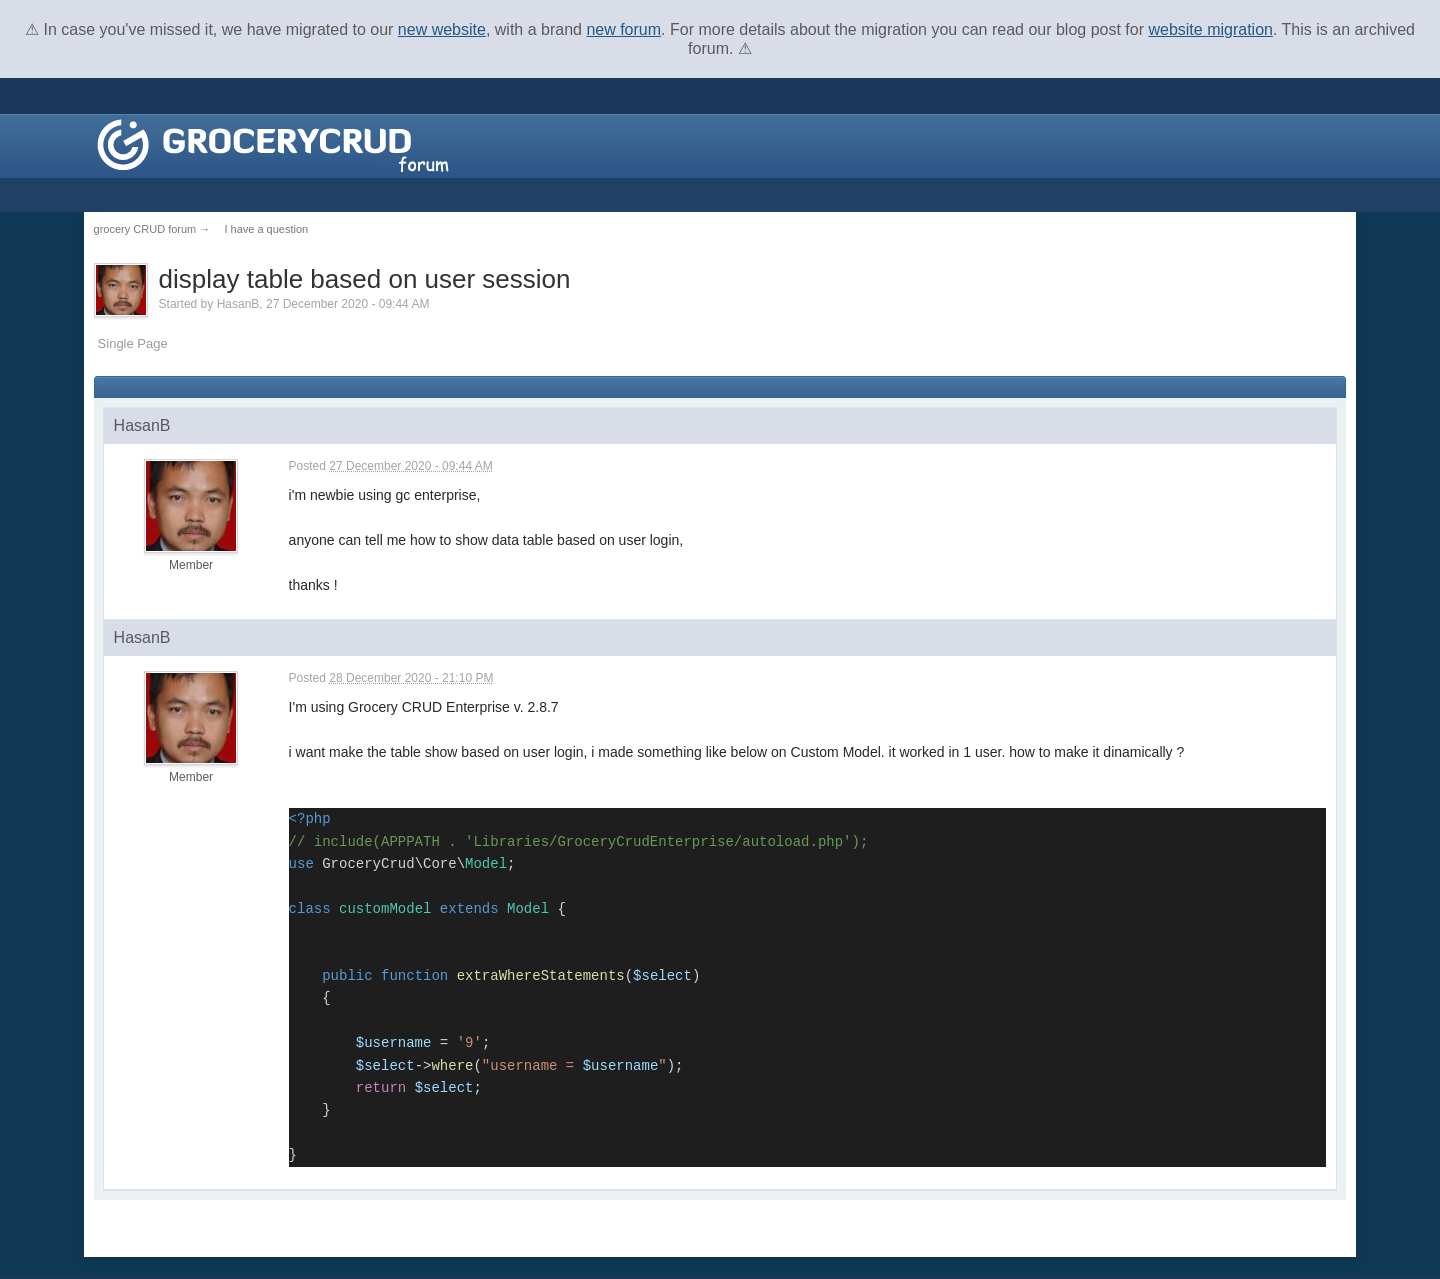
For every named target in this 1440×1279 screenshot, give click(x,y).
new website (442, 29)
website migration (1210, 29)
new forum (623, 29)
